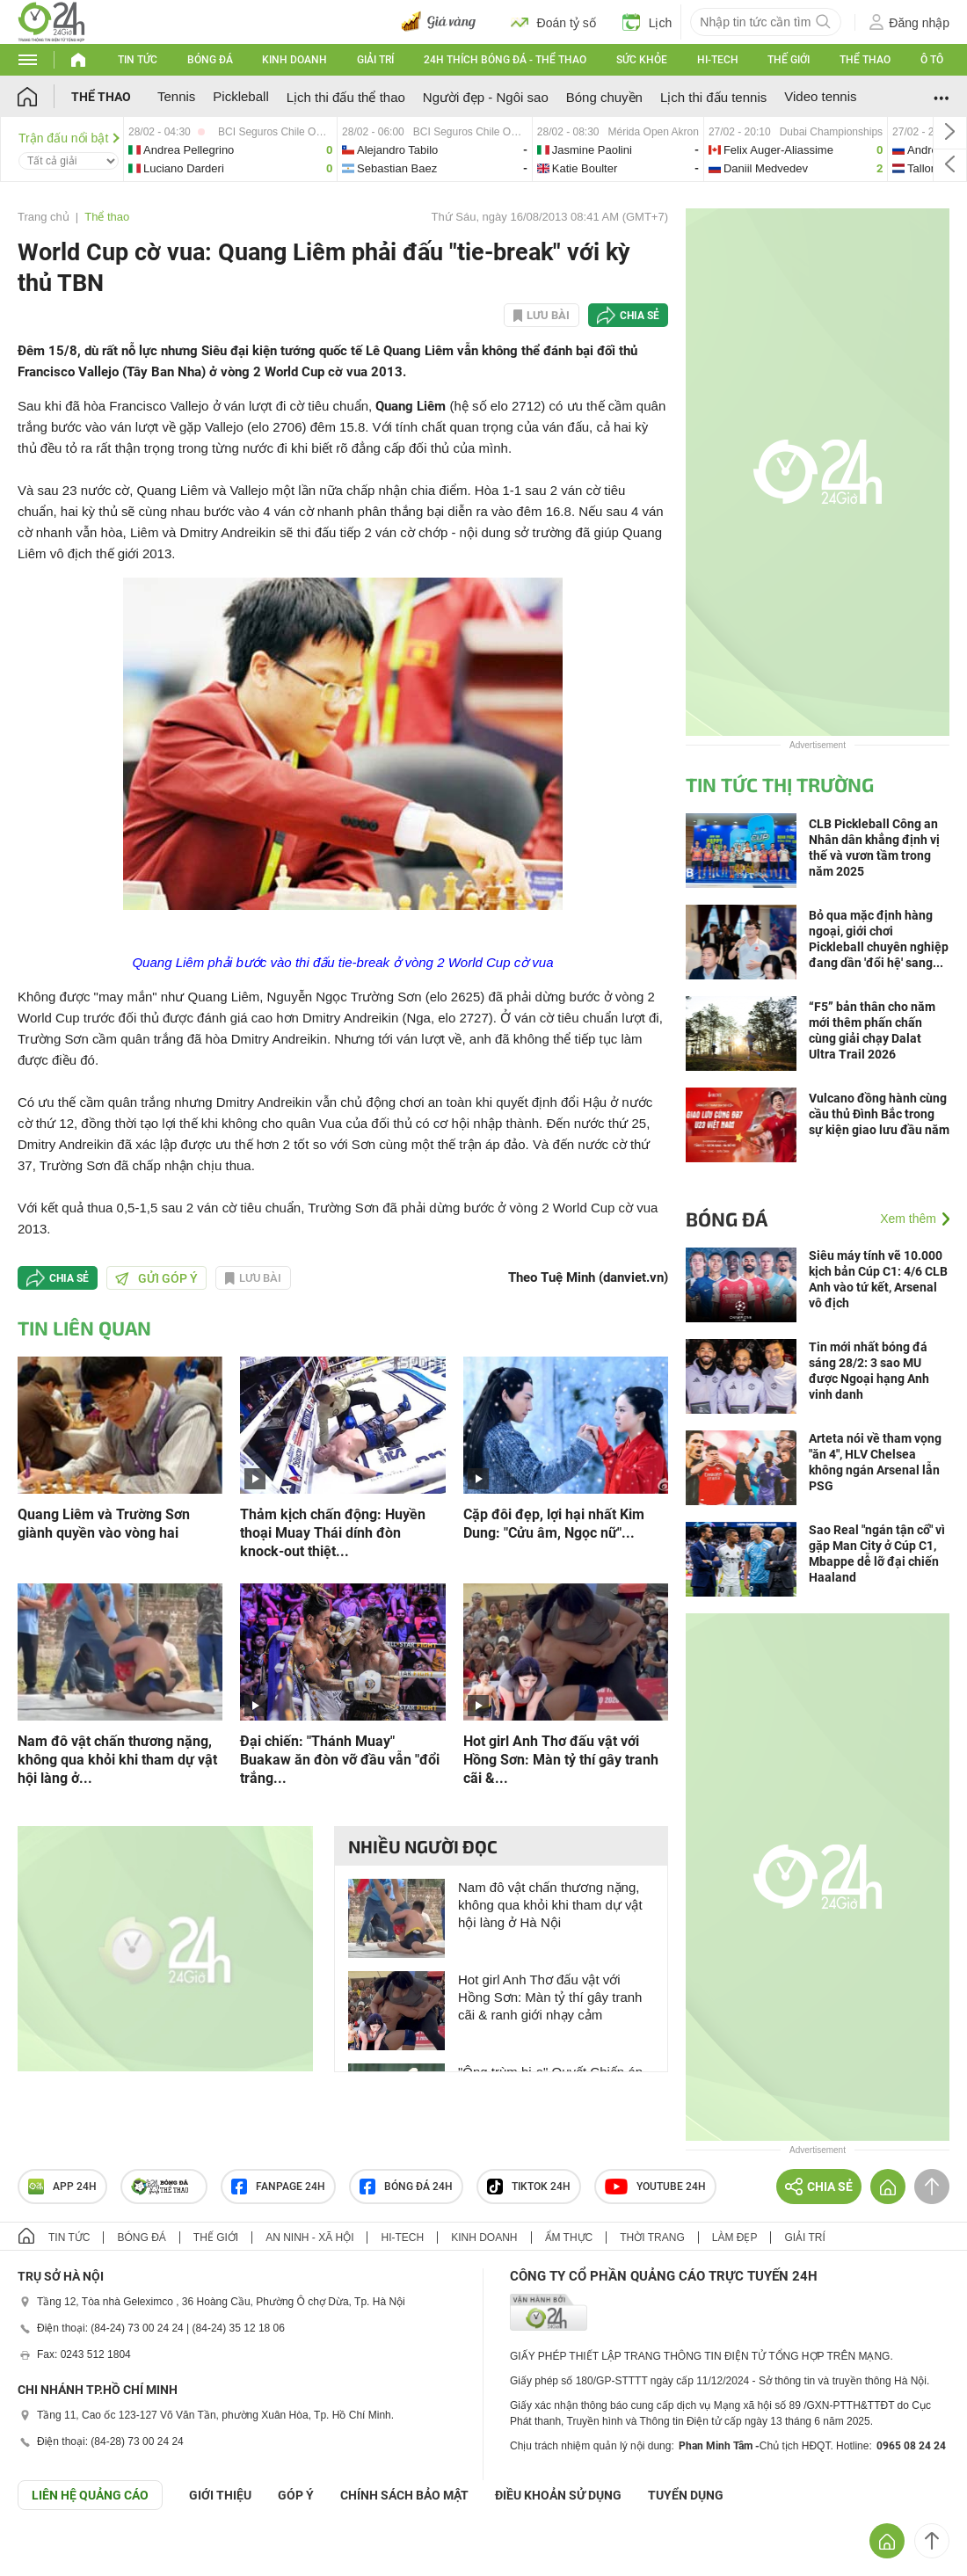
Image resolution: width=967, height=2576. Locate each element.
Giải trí (375, 60)
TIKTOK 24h (529, 2186)
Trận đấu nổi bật (69, 138)
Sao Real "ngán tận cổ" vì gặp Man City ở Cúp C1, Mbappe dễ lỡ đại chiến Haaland (877, 1553)
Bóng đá (210, 60)
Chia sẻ (639, 315)
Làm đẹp (735, 2237)
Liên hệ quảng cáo (90, 2495)
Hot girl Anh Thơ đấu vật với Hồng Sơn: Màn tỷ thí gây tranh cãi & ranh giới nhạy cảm (550, 1997)
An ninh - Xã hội (309, 2237)
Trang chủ (43, 216)
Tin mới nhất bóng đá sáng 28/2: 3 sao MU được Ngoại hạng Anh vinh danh (869, 1370)
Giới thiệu (220, 2495)
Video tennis (820, 96)
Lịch (647, 22)
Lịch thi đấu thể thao (346, 97)
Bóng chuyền (604, 97)
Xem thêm (908, 1219)
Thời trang (652, 2237)
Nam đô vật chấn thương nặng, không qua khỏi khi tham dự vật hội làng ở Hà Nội (550, 1905)
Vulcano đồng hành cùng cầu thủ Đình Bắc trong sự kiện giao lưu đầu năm (879, 1114)
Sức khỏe (641, 60)
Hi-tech (717, 60)
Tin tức (137, 60)
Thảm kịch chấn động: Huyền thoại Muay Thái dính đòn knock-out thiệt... (332, 1533)
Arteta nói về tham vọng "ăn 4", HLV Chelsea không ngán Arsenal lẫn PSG (875, 1462)
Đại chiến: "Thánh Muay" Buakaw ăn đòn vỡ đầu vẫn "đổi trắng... (340, 1759)
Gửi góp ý (156, 1278)
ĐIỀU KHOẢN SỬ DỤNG (558, 2495)
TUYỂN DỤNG (685, 2495)
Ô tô (931, 60)
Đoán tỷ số (553, 22)
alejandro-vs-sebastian (435, 149)
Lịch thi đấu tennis (713, 97)
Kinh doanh (294, 60)
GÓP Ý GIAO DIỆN (52, 2553)
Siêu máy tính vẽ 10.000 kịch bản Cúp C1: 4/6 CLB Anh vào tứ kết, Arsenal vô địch (878, 1279)
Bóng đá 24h (406, 2186)
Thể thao (865, 60)
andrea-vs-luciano (230, 149)
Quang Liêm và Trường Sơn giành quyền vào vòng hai (104, 1523)
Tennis (176, 96)
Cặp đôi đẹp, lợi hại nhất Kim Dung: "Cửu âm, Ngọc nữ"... (553, 1523)
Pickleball (240, 96)
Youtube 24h (655, 2186)
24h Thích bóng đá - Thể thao (505, 60)
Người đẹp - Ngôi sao (486, 97)
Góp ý (296, 2495)
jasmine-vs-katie (618, 149)
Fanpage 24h (278, 2186)
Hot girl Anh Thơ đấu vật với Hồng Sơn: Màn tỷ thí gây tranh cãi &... (560, 1759)
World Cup (479, 962)
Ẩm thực (569, 2237)
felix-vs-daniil (795, 149)
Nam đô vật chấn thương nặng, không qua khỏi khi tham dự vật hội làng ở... (117, 1759)
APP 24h (62, 2186)
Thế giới (788, 60)
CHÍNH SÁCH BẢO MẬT (404, 2495)
